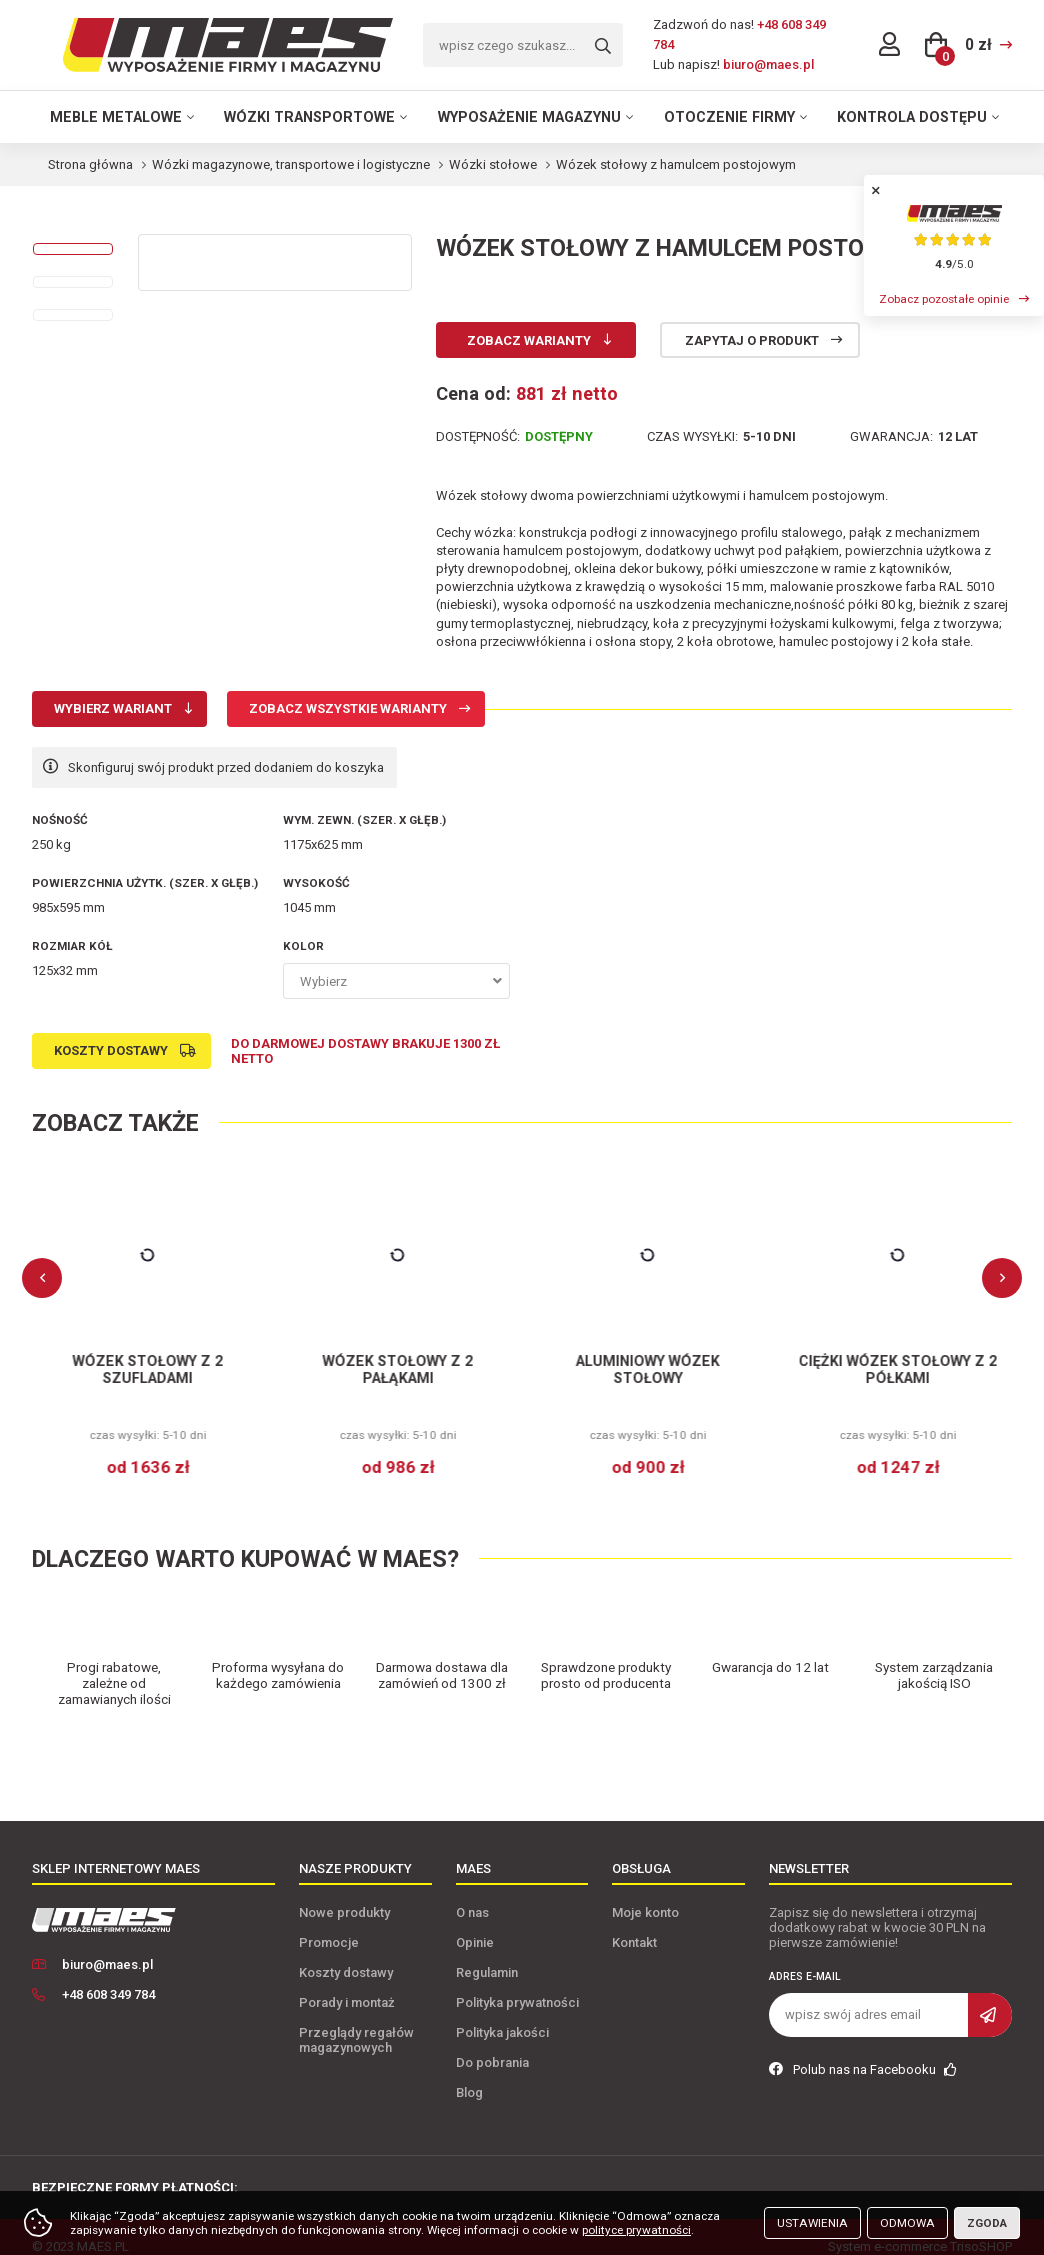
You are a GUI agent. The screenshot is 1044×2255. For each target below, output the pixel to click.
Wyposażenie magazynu (529, 117)
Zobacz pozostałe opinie (944, 299)
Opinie (475, 1923)
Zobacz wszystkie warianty (348, 708)
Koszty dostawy (111, 1050)
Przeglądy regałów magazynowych (356, 2021)
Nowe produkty (344, 1893)
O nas (472, 1893)
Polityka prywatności (517, 1983)
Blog (469, 2073)
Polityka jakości (502, 2013)
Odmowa (907, 2223)
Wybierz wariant (113, 708)
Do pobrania (492, 2043)
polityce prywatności (636, 2230)
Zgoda (987, 2223)
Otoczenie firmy (729, 117)
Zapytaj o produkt (752, 340)
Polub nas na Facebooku (863, 2050)
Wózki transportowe (309, 117)
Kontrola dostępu (912, 117)
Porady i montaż (347, 1983)
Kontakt (634, 1923)
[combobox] (396, 981)
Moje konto (645, 1893)
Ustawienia (812, 2223)
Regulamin (487, 1953)
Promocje (329, 1923)
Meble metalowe (116, 117)
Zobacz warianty (529, 340)
